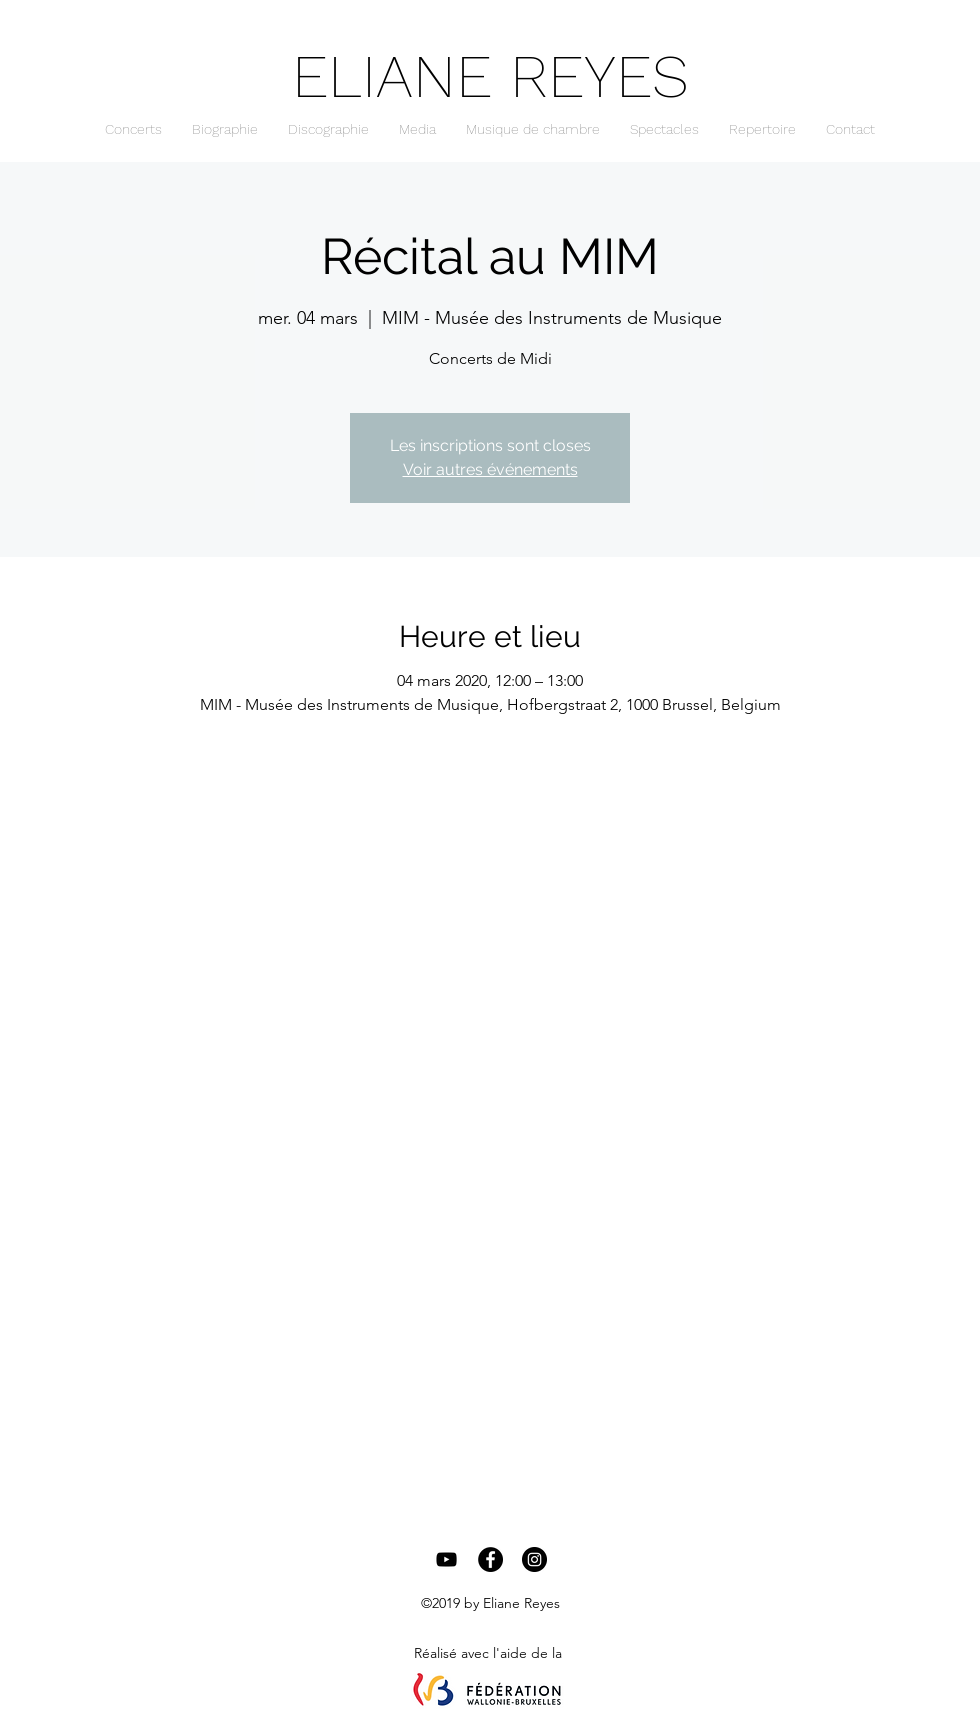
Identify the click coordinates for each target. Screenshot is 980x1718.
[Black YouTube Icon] (446, 1559)
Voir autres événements (490, 469)
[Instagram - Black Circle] (534, 1559)
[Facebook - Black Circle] (490, 1559)
